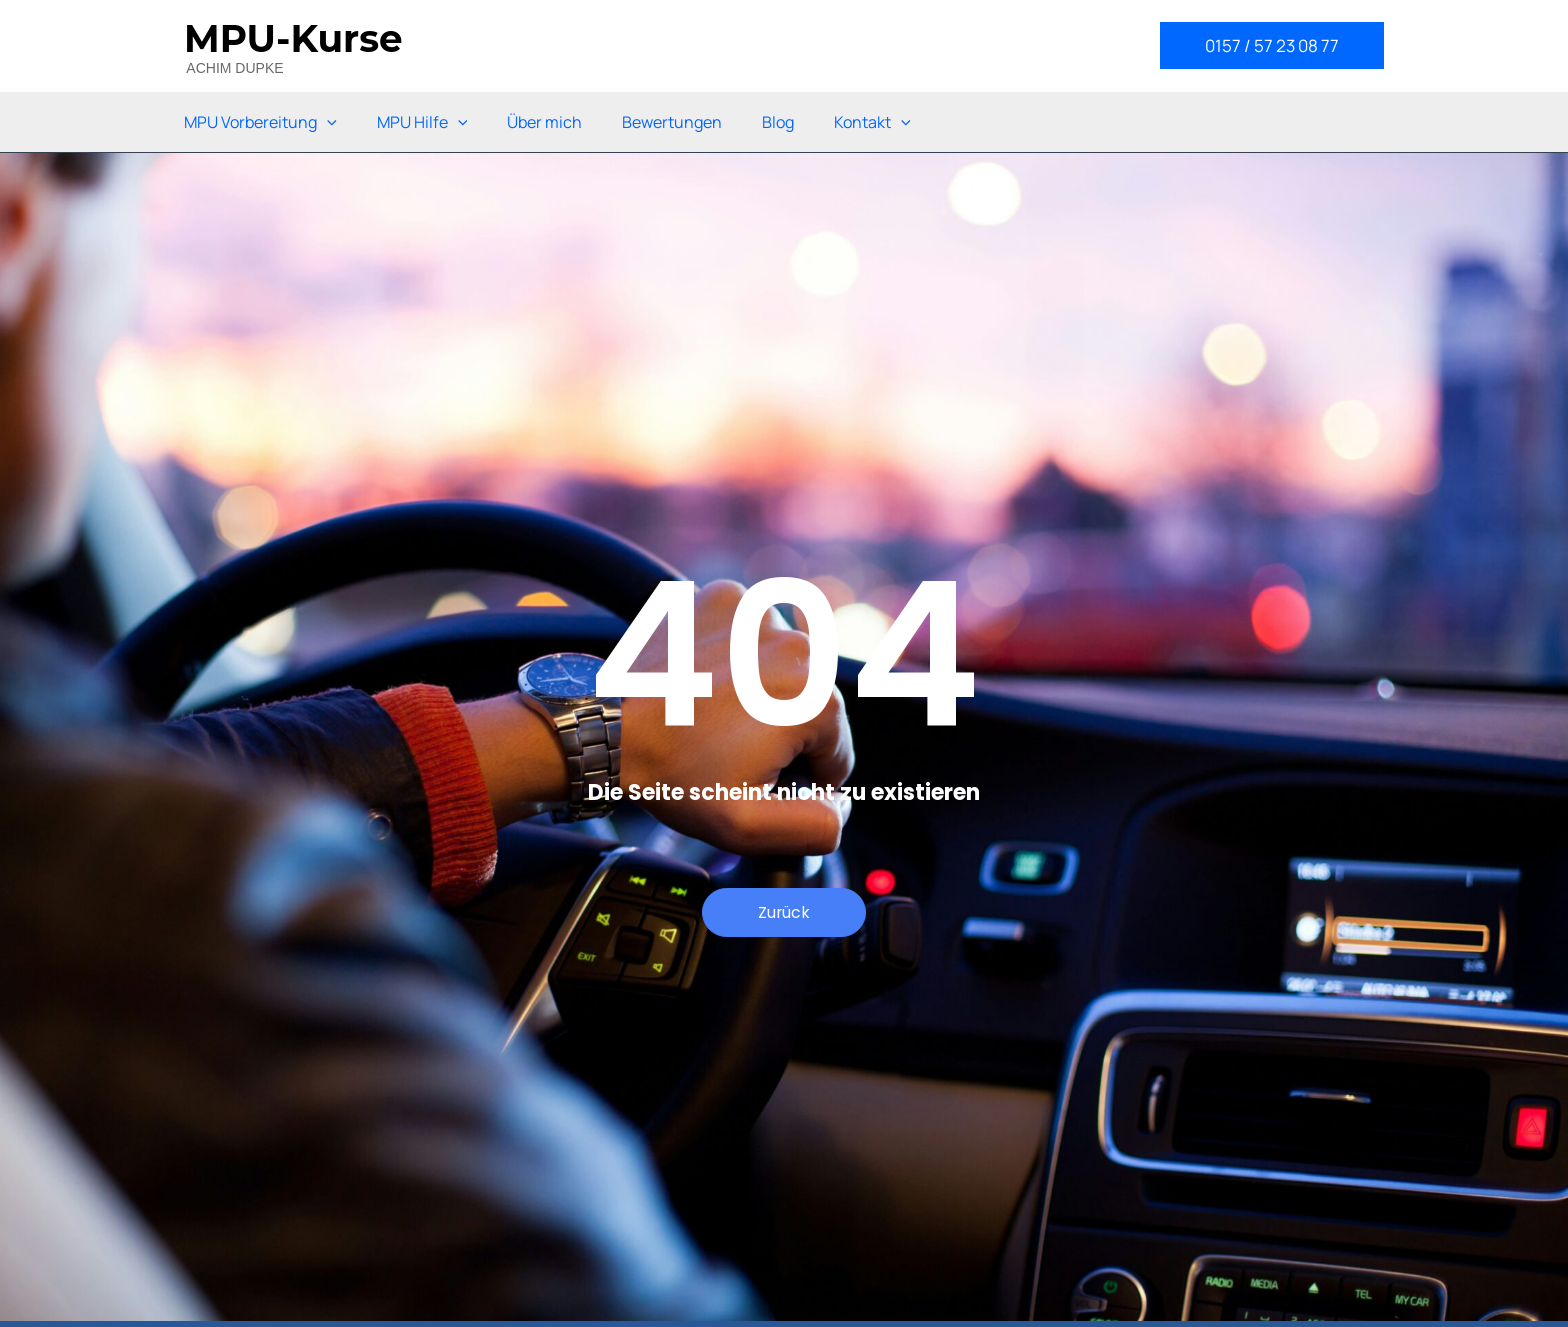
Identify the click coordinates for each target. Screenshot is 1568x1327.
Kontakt (872, 122)
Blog (778, 122)
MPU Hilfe (422, 122)
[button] (1272, 45)
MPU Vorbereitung (260, 122)
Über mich (544, 122)
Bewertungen (672, 122)
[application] (327, 122)
